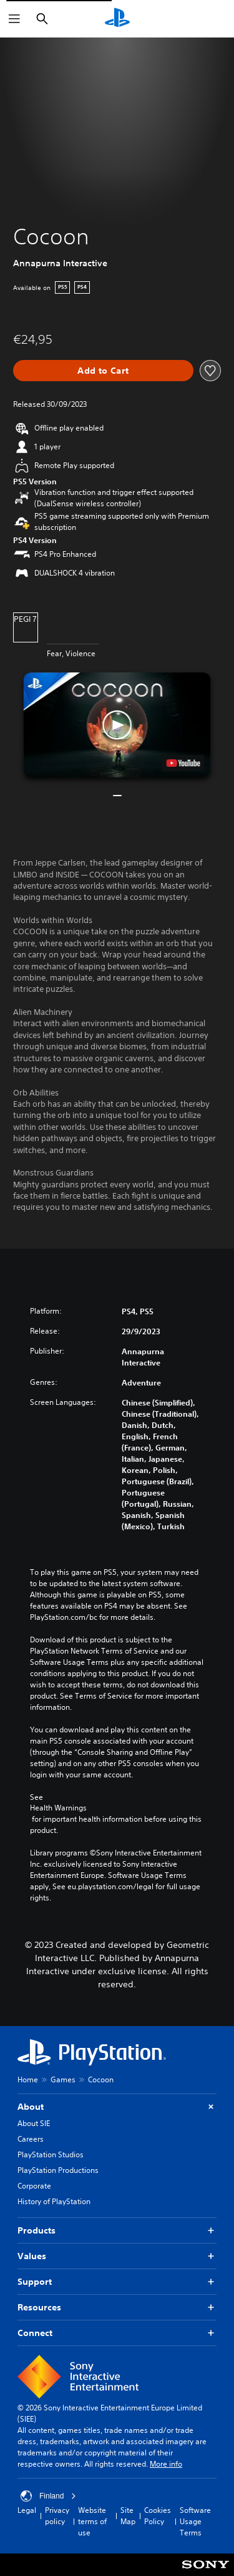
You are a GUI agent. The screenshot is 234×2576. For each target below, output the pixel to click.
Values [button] (117, 2256)
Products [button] (117, 2231)
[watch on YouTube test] (183, 763)
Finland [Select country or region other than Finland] (48, 2496)
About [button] (117, 2107)
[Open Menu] (14, 18)
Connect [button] (117, 2333)
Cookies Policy (157, 2516)
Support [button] (117, 2282)
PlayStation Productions (58, 2170)
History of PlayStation (53, 2201)
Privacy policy (57, 2516)
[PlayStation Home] (117, 19)
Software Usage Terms (195, 2521)
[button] (117, 725)
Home (27, 2079)
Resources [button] (117, 2308)
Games (63, 2079)
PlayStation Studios (50, 2154)
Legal (26, 2510)
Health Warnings (58, 1808)
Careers (30, 2139)
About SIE (33, 2123)
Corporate (34, 2185)
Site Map (127, 2516)
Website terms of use (92, 2521)
